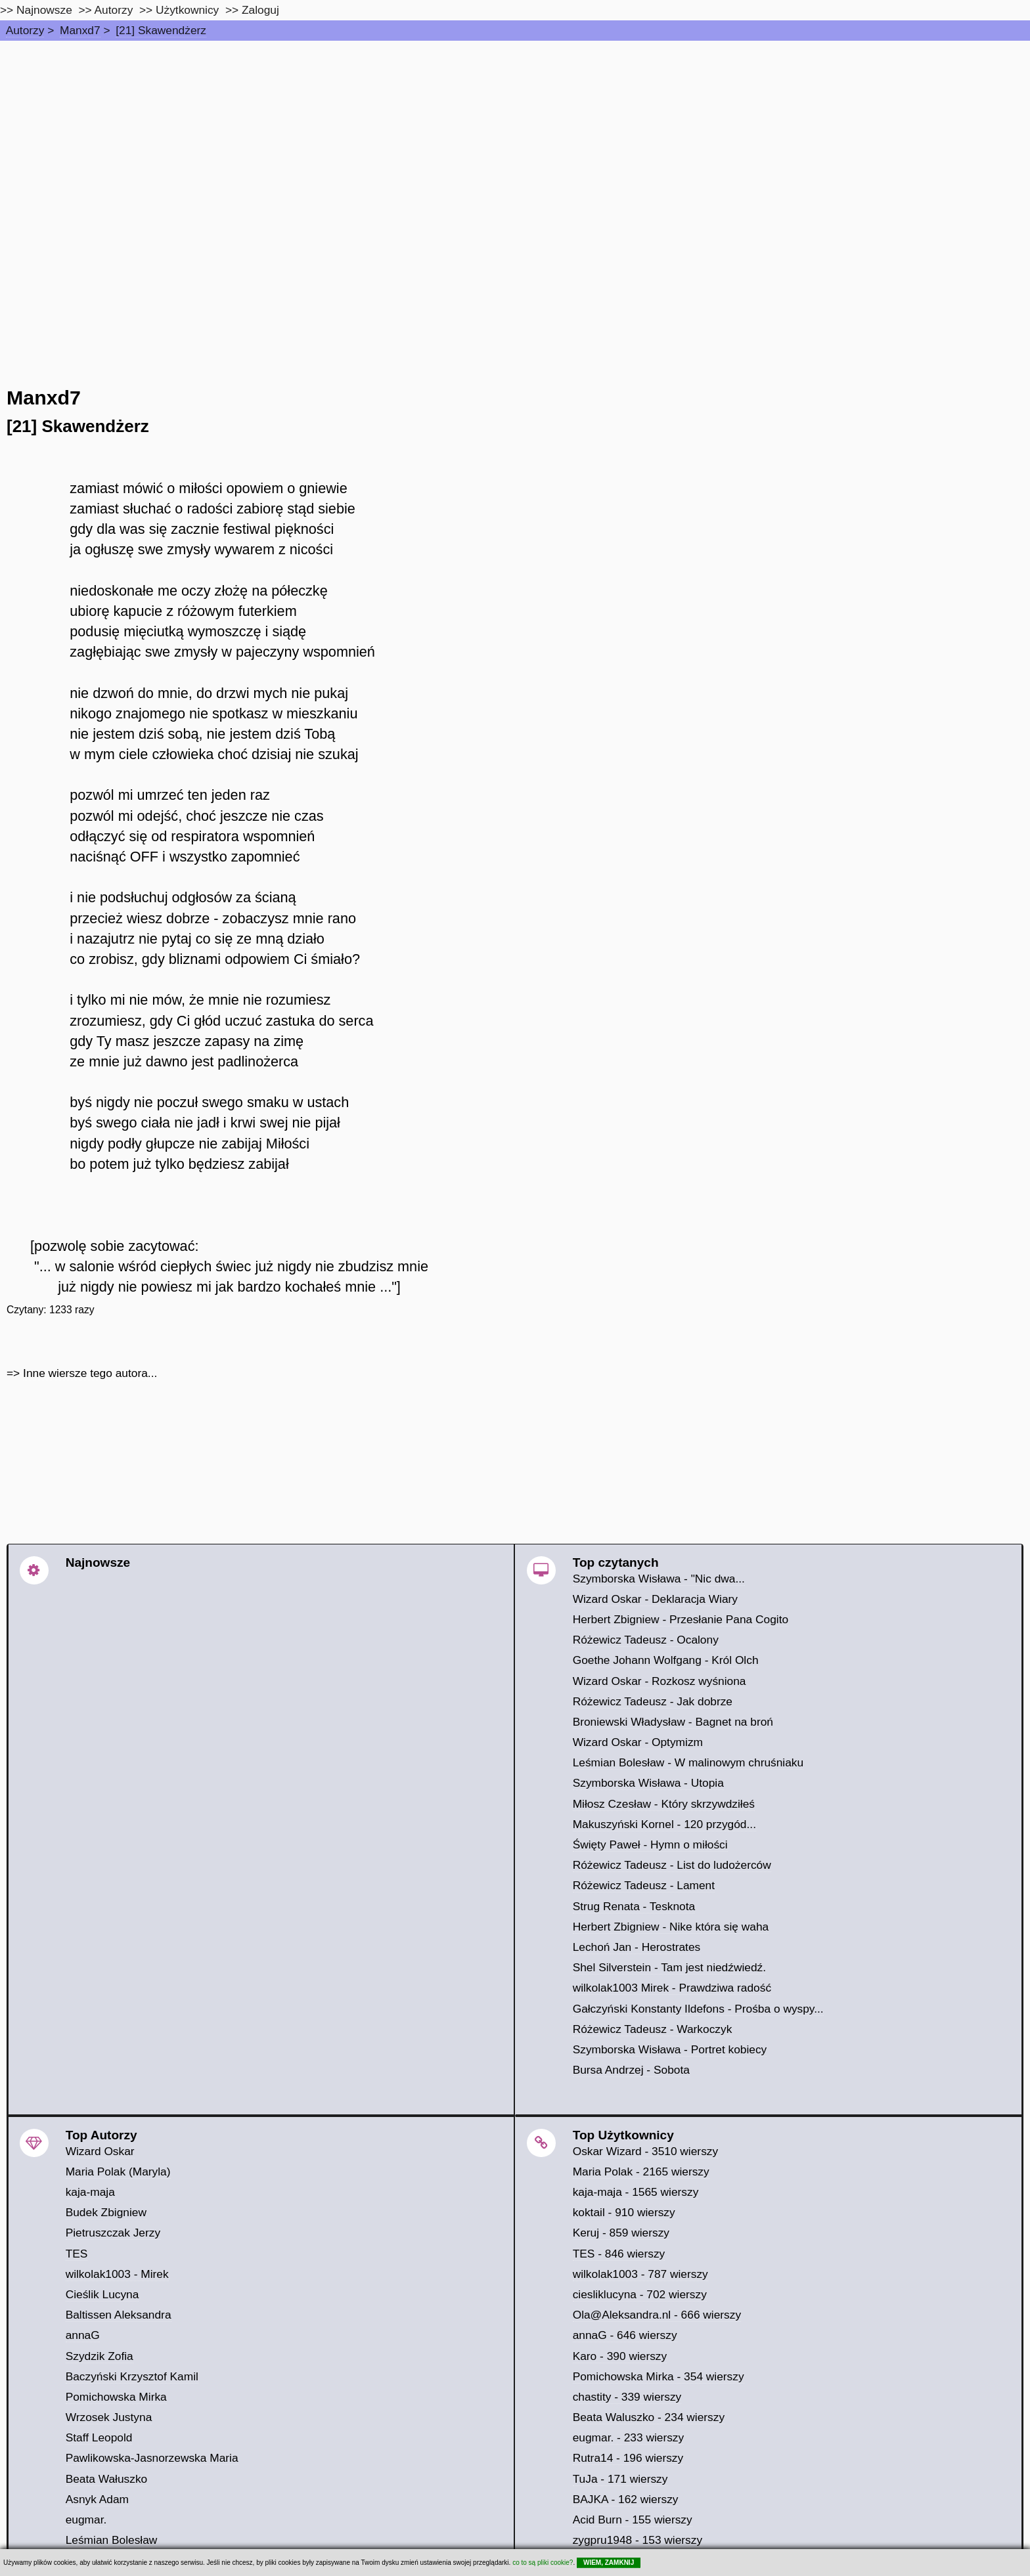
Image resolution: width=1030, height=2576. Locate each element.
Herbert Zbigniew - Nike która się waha (671, 1926)
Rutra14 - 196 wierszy (628, 2457)
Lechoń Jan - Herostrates (637, 1947)
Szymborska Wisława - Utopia (648, 1782)
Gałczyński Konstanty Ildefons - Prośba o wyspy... (698, 2008)
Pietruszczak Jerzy (113, 2232)
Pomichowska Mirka (116, 2396)
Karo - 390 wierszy (620, 2356)
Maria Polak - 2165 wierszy (641, 2171)
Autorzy (25, 30)
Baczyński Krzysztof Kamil (132, 2376)
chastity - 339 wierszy (627, 2396)
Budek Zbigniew (106, 2212)
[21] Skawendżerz (161, 30)
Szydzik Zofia (99, 2356)
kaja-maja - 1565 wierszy (636, 2191)
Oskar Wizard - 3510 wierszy (645, 2151)
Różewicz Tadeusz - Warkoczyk (652, 2029)
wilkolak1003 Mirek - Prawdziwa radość (672, 1987)
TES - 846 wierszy (619, 2253)
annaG (83, 2335)
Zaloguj (260, 9)
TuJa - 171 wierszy (620, 2478)
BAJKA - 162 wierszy (626, 2499)
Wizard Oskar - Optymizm (638, 1742)
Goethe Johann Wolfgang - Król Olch (666, 1660)
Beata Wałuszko (107, 2478)
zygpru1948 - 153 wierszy (637, 2539)
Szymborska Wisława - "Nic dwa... (659, 1578)
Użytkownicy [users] (187, 9)
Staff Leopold (99, 2437)
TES (77, 2253)
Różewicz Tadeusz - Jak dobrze (652, 1701)
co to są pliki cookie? (542, 2562)
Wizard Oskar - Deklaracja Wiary (655, 1598)
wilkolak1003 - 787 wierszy (640, 2274)
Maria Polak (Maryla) (118, 2171)
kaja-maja (90, 2191)
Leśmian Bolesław (112, 2539)
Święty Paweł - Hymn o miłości (650, 1844)
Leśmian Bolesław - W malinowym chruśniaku (688, 1762)
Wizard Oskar (100, 2151)
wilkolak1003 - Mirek (117, 2274)
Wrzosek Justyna (109, 2417)
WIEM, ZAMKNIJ (608, 2562)
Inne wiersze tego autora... (90, 1373)
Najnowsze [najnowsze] (44, 9)
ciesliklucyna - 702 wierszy (640, 2294)
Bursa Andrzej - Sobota (631, 2069)
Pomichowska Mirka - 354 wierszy (658, 2376)
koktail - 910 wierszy (624, 2212)
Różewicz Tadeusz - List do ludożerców (672, 1864)
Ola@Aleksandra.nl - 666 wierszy (657, 2314)
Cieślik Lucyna (102, 2294)
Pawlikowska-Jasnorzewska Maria (152, 2457)
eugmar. (86, 2519)
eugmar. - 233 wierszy (628, 2437)
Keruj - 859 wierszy (621, 2232)
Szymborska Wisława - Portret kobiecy (670, 2049)
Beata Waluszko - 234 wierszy (649, 2417)
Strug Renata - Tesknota (634, 1906)
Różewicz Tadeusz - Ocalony (646, 1639)
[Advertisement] (515, 139)
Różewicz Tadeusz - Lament (644, 1885)
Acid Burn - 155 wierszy (632, 2519)
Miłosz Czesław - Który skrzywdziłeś (664, 1803)
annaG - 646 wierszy (625, 2335)
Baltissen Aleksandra (118, 2314)
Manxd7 (80, 30)
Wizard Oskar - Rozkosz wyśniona (659, 1681)
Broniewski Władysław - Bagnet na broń (673, 1721)
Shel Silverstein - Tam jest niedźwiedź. (669, 1967)
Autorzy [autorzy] (114, 9)
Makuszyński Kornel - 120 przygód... (664, 1824)
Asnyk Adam (97, 2499)
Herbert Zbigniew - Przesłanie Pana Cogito (680, 1619)
